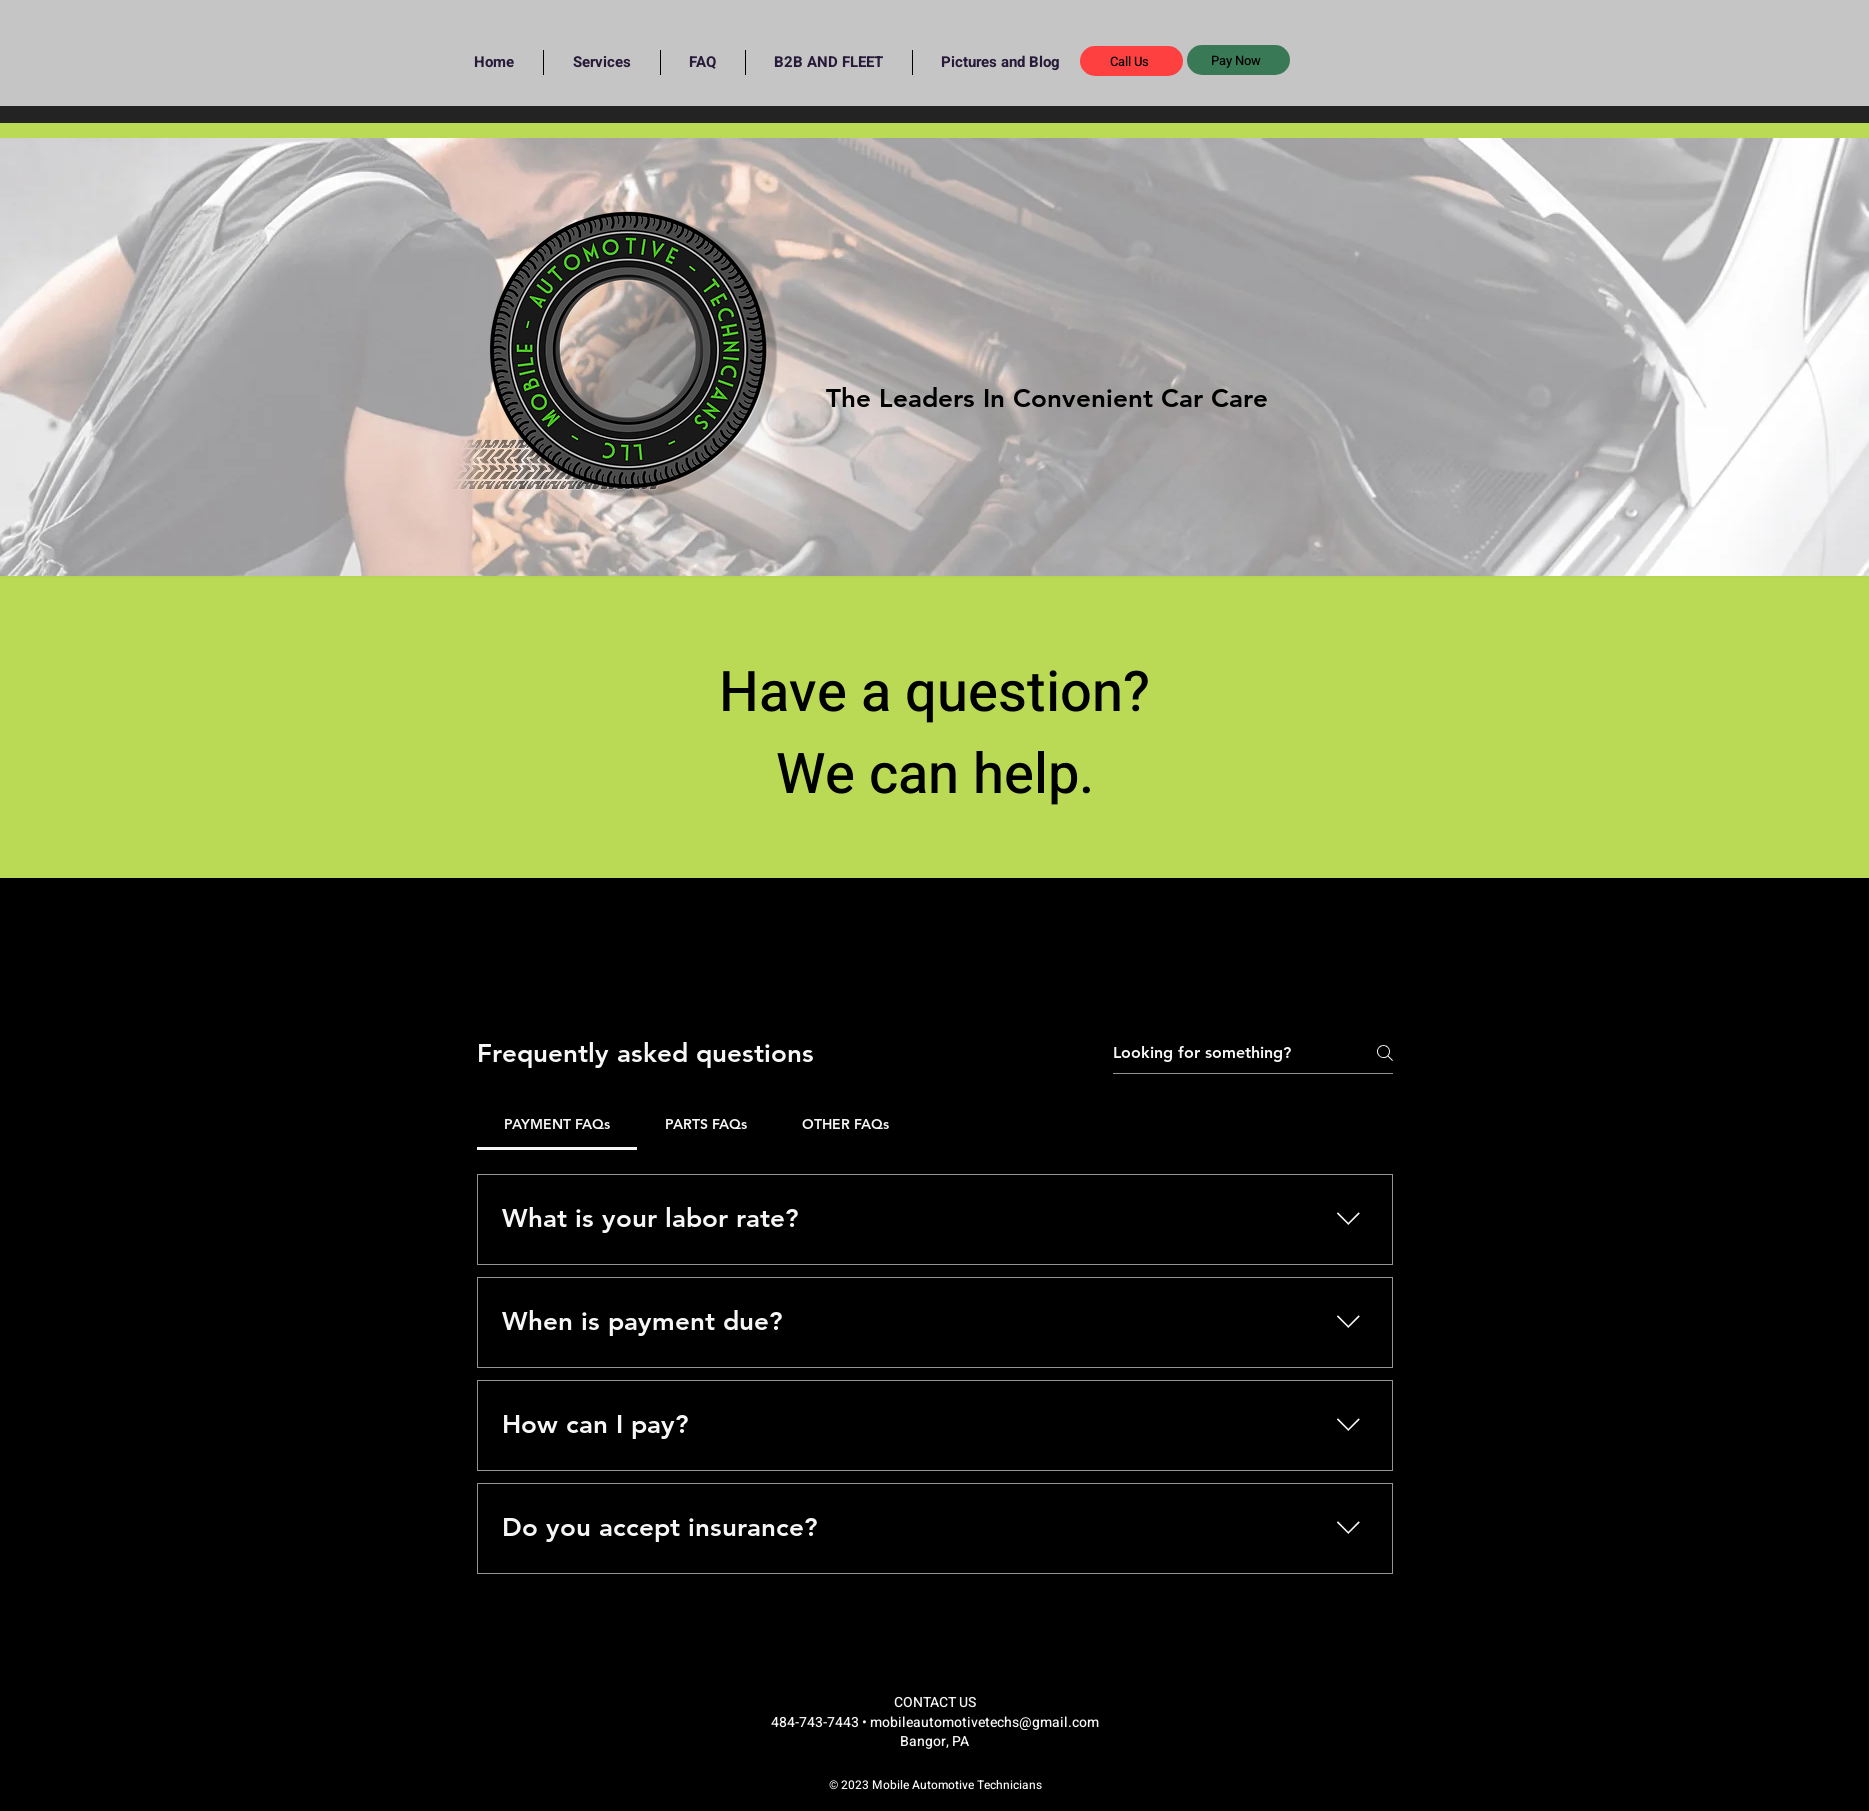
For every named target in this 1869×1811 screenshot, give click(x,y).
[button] (1238, 60)
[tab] (557, 1124)
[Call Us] (1131, 61)
